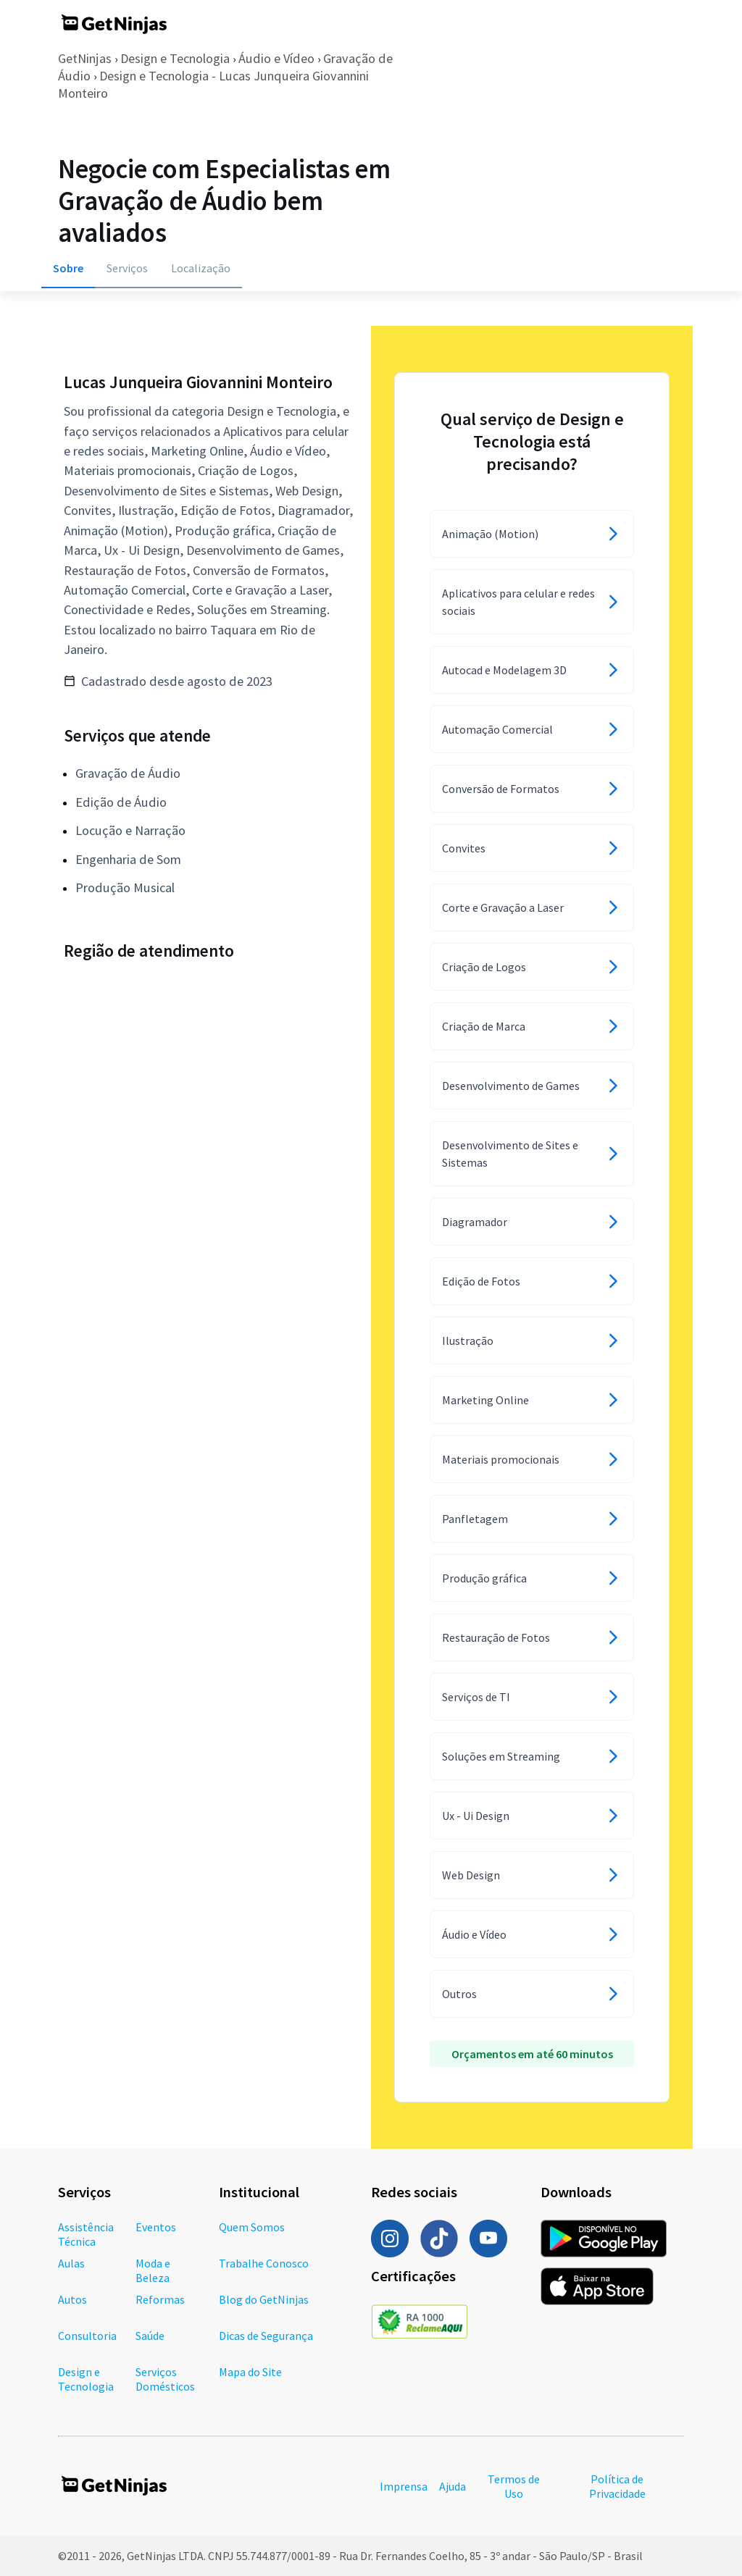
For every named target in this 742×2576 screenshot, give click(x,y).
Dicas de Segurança (266, 2335)
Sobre (68, 268)
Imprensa (404, 2486)
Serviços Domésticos (165, 2379)
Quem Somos (252, 2227)
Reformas (160, 2299)
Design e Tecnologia (175, 58)
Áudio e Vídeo (276, 58)
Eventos (156, 2227)
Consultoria (87, 2335)
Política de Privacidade (617, 2486)
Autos (72, 2299)
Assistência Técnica (86, 2234)
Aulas (71, 2263)
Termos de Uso (514, 2486)
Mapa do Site (250, 2372)
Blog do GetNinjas (264, 2299)
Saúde (150, 2335)
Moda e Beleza (153, 2270)
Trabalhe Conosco (264, 2263)
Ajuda (452, 2486)
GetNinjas (85, 58)
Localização (200, 268)
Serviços (127, 268)
